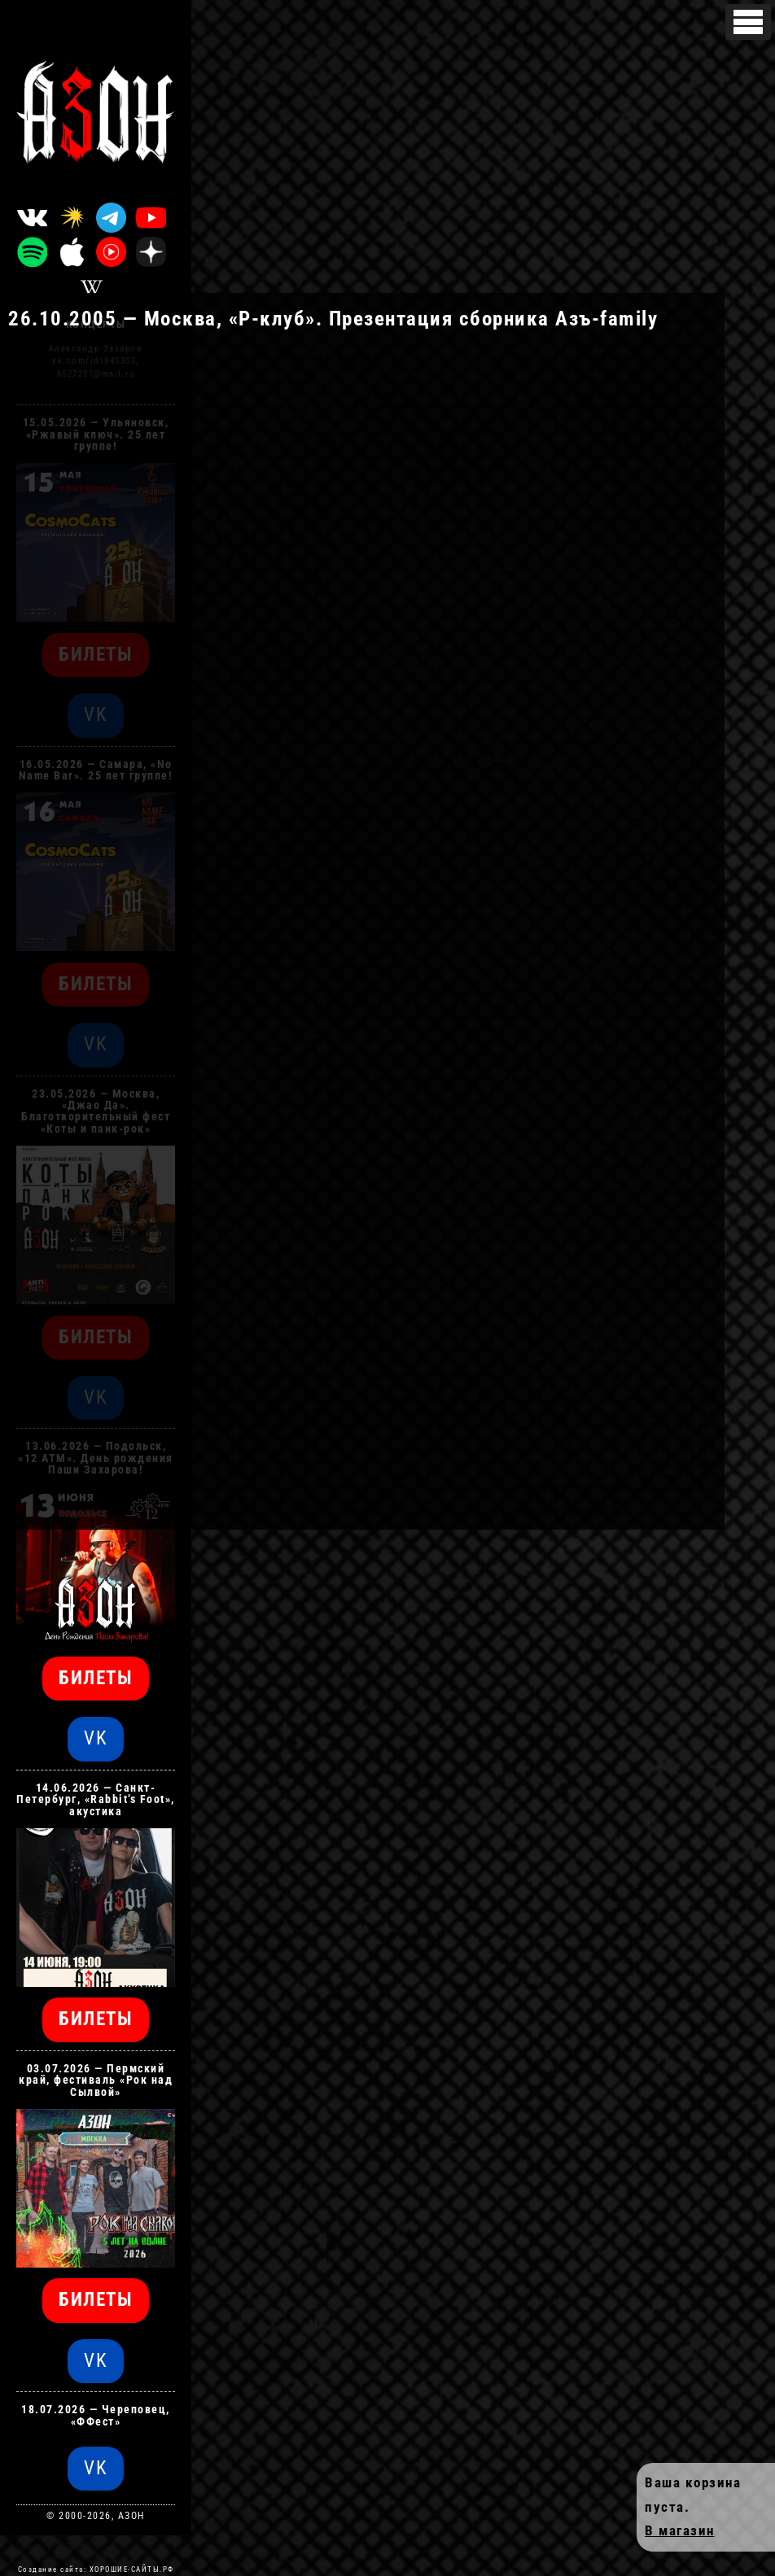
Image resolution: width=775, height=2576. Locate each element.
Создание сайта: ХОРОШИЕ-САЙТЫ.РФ (96, 2569)
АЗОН (131, 2515)
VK (95, 1738)
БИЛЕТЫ (96, 1678)
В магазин (680, 2531)
